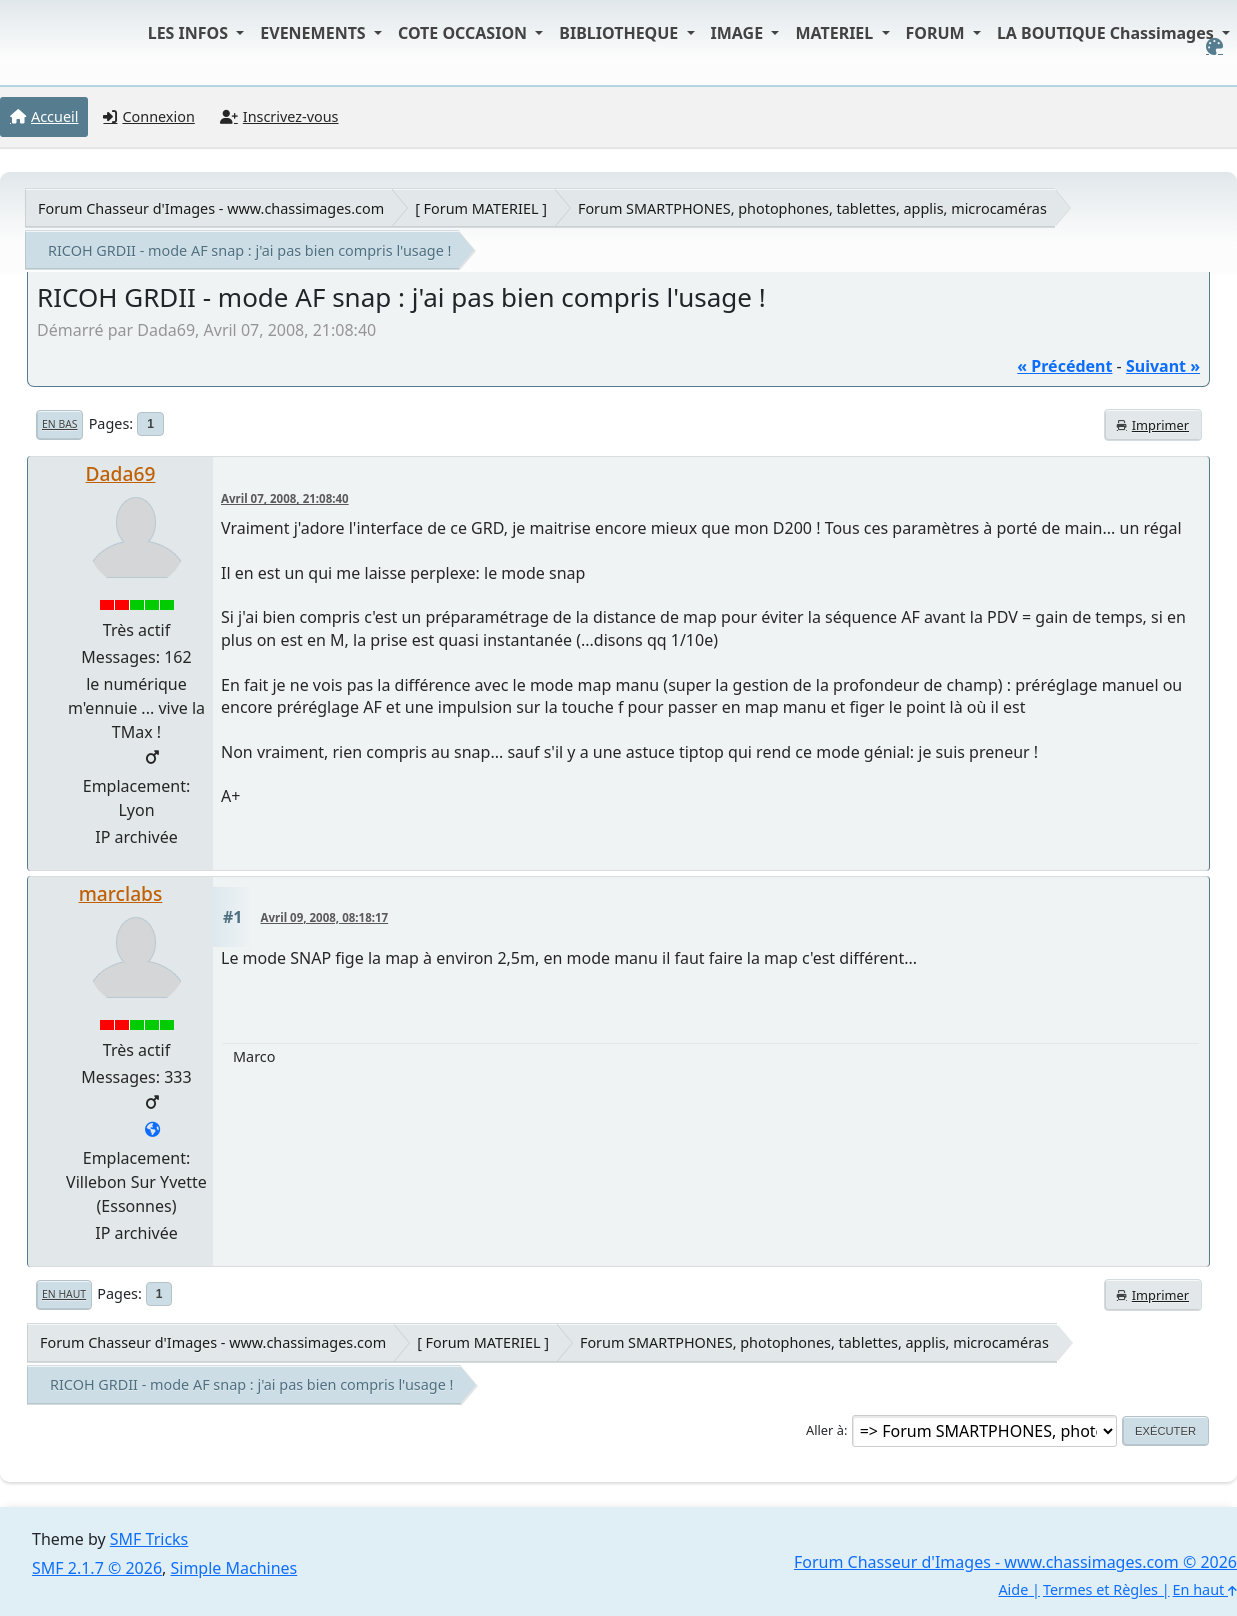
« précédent (1064, 366)
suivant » (1163, 366)
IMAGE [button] (739, 33)
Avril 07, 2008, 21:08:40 (285, 498)
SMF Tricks (149, 1539)
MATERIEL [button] (836, 33)
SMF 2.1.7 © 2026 (97, 1568)
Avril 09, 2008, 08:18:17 (325, 917)
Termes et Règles (1100, 1589)
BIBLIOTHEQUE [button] (620, 33)
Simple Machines (234, 1568)
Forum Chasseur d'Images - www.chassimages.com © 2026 (1015, 1562)
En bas (59, 424)
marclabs (121, 893)
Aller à (825, 1430)
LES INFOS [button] (190, 33)
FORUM (937, 33)
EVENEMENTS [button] (315, 33)
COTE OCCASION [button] (464, 33)
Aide (1013, 1589)
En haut (64, 1294)
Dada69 (121, 473)
